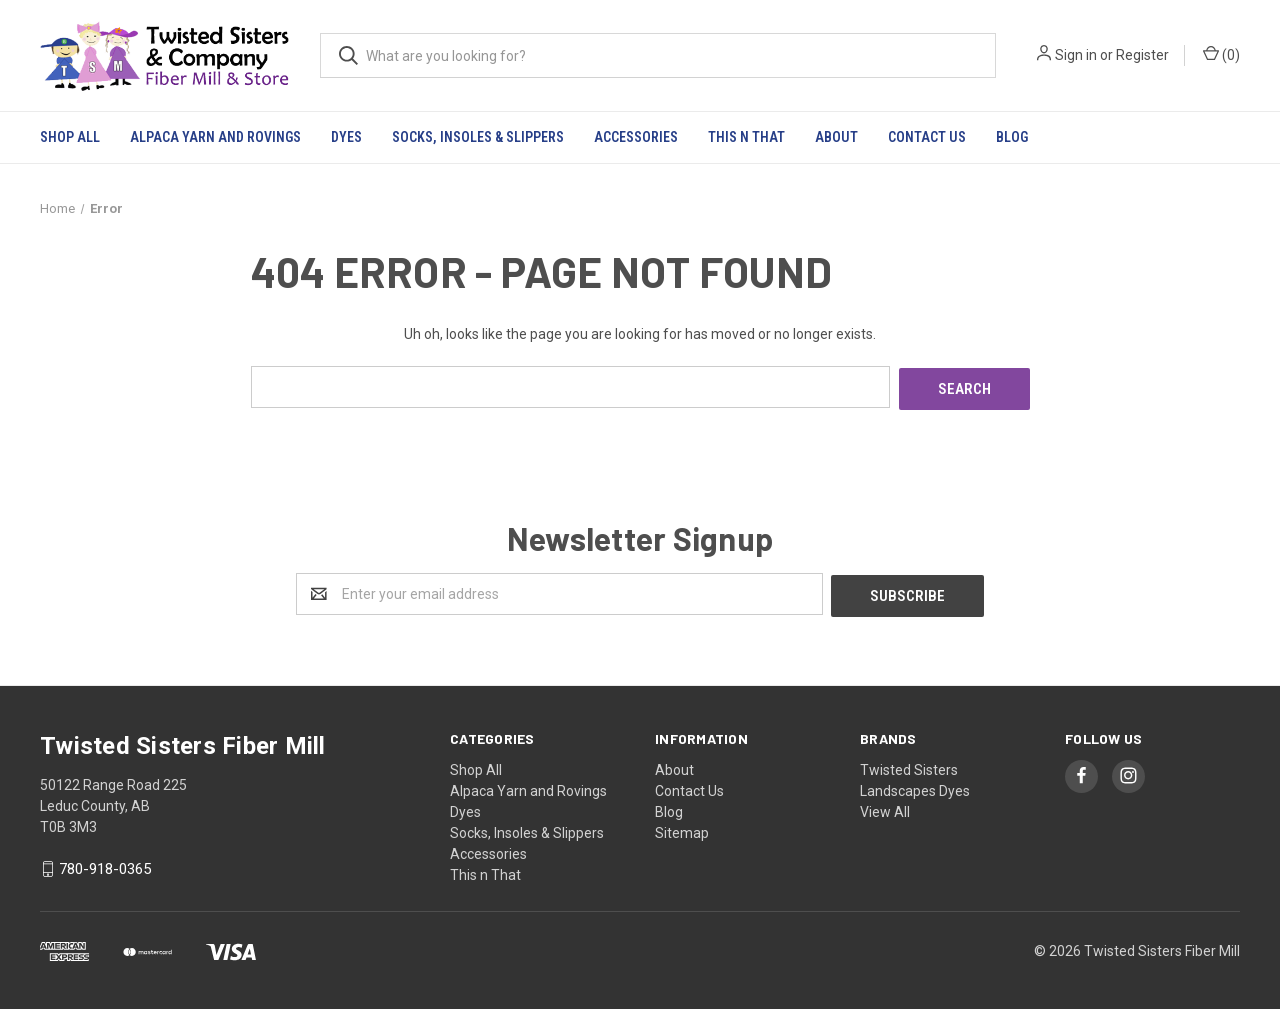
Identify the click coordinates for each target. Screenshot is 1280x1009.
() (1221, 54)
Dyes (346, 137)
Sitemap (682, 828)
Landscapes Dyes (915, 786)
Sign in (1076, 55)
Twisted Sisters (909, 765)
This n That (746, 137)
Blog (1012, 137)
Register (1142, 55)
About (836, 137)
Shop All (70, 137)
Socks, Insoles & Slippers (478, 137)
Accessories (636, 137)
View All (885, 807)
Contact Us (927, 137)
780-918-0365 (105, 865)
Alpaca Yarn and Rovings (215, 137)
